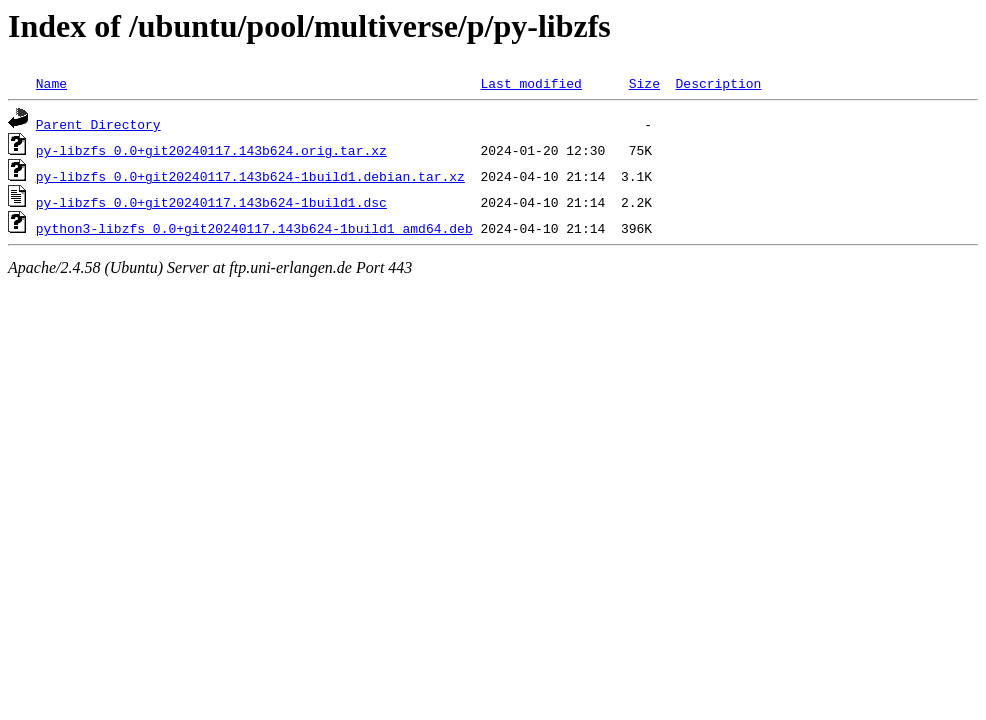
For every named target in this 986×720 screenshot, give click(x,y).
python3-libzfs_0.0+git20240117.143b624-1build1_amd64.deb (254, 228)
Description (718, 83)
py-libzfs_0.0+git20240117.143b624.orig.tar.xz (211, 150)
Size (644, 83)
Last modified (530, 83)
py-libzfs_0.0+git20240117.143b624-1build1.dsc (211, 202)
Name (51, 83)
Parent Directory (98, 124)
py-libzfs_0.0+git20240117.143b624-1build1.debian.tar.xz (250, 176)
